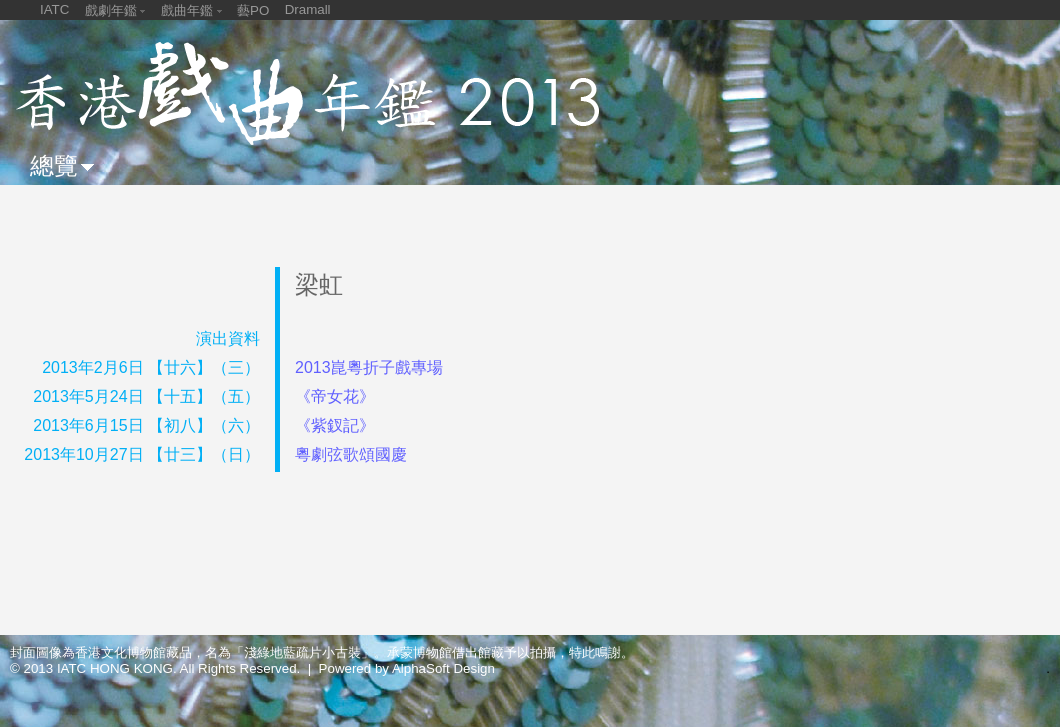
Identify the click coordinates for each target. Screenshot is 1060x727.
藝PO (253, 10)
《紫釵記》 (335, 425)
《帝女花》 (335, 396)
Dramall (308, 9)
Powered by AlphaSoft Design (407, 668)
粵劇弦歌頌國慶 (351, 454)
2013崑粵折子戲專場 (369, 367)
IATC (54, 9)
